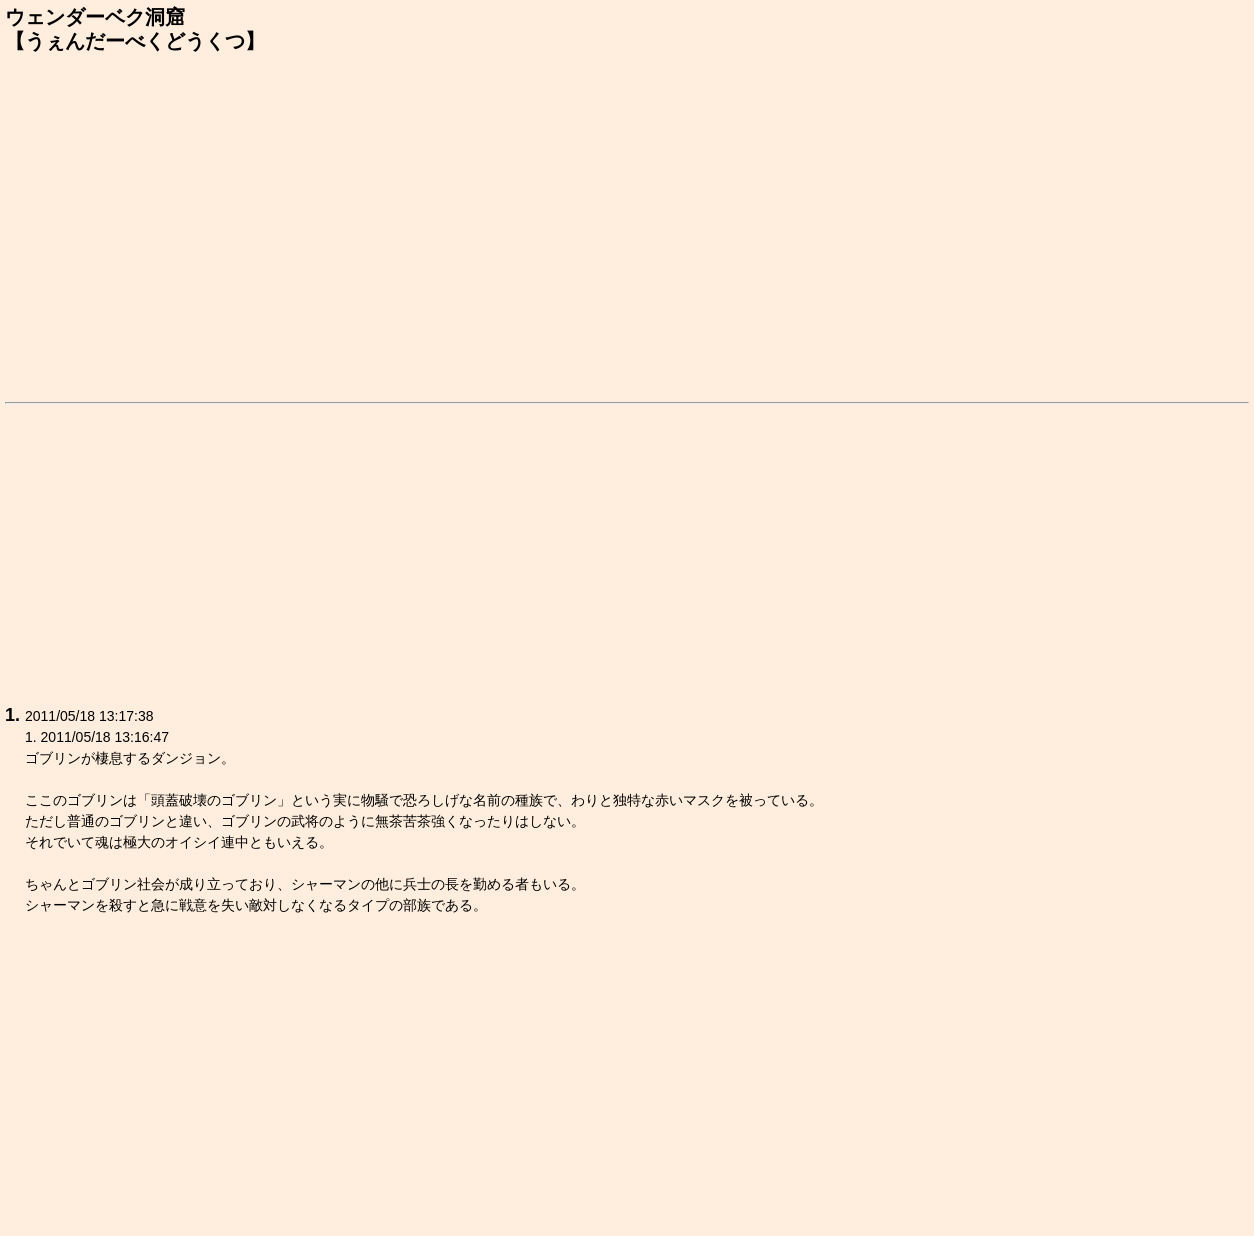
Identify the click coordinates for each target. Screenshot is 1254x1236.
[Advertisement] (627, 224)
